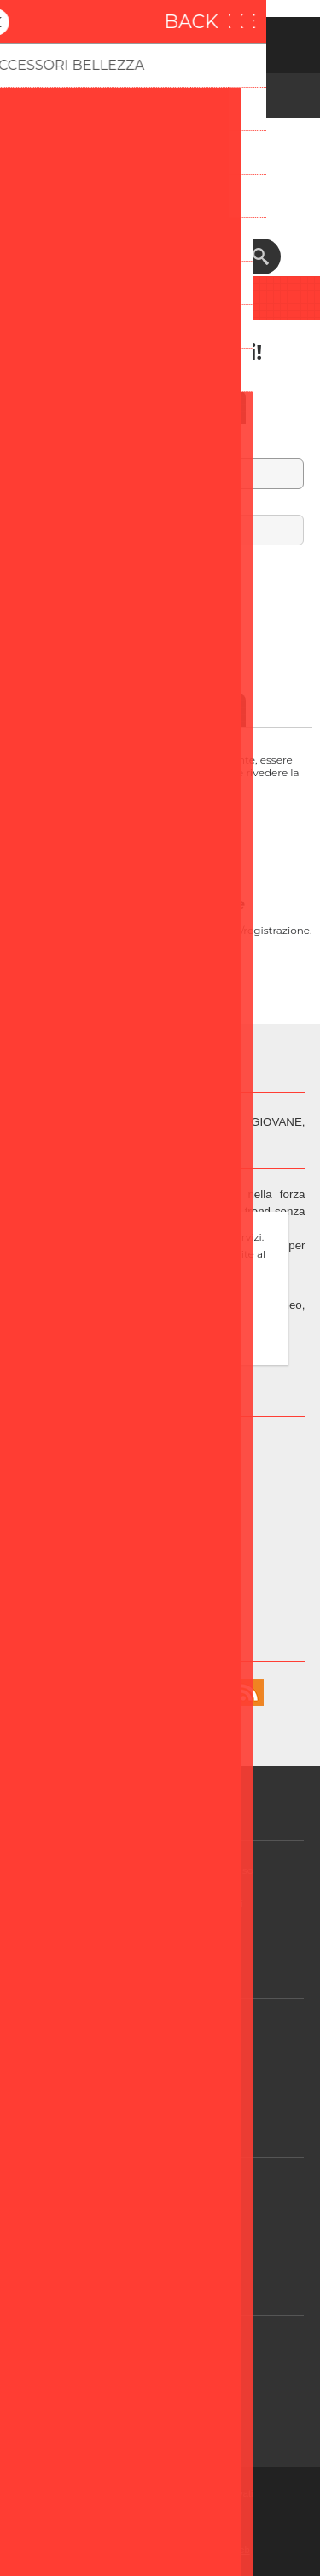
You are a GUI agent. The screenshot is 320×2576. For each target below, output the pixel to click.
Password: (159, 504)
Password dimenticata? (159, 601)
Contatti (165, 2412)
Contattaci (166, 2187)
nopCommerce (186, 2512)
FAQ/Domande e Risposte (166, 2378)
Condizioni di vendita (166, 2061)
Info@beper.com (179, 1560)
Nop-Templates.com (188, 2531)
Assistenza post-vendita (166, 2345)
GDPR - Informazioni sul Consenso (166, 1870)
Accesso (182, 41)
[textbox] (143, 256)
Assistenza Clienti (165, 2028)
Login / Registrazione (165, 2220)
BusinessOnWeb (215, 2549)
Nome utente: (160, 447)
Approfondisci (160, 1347)
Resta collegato (160, 584)
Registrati (138, 41)
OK (160, 1318)
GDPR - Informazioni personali (166, 1903)
